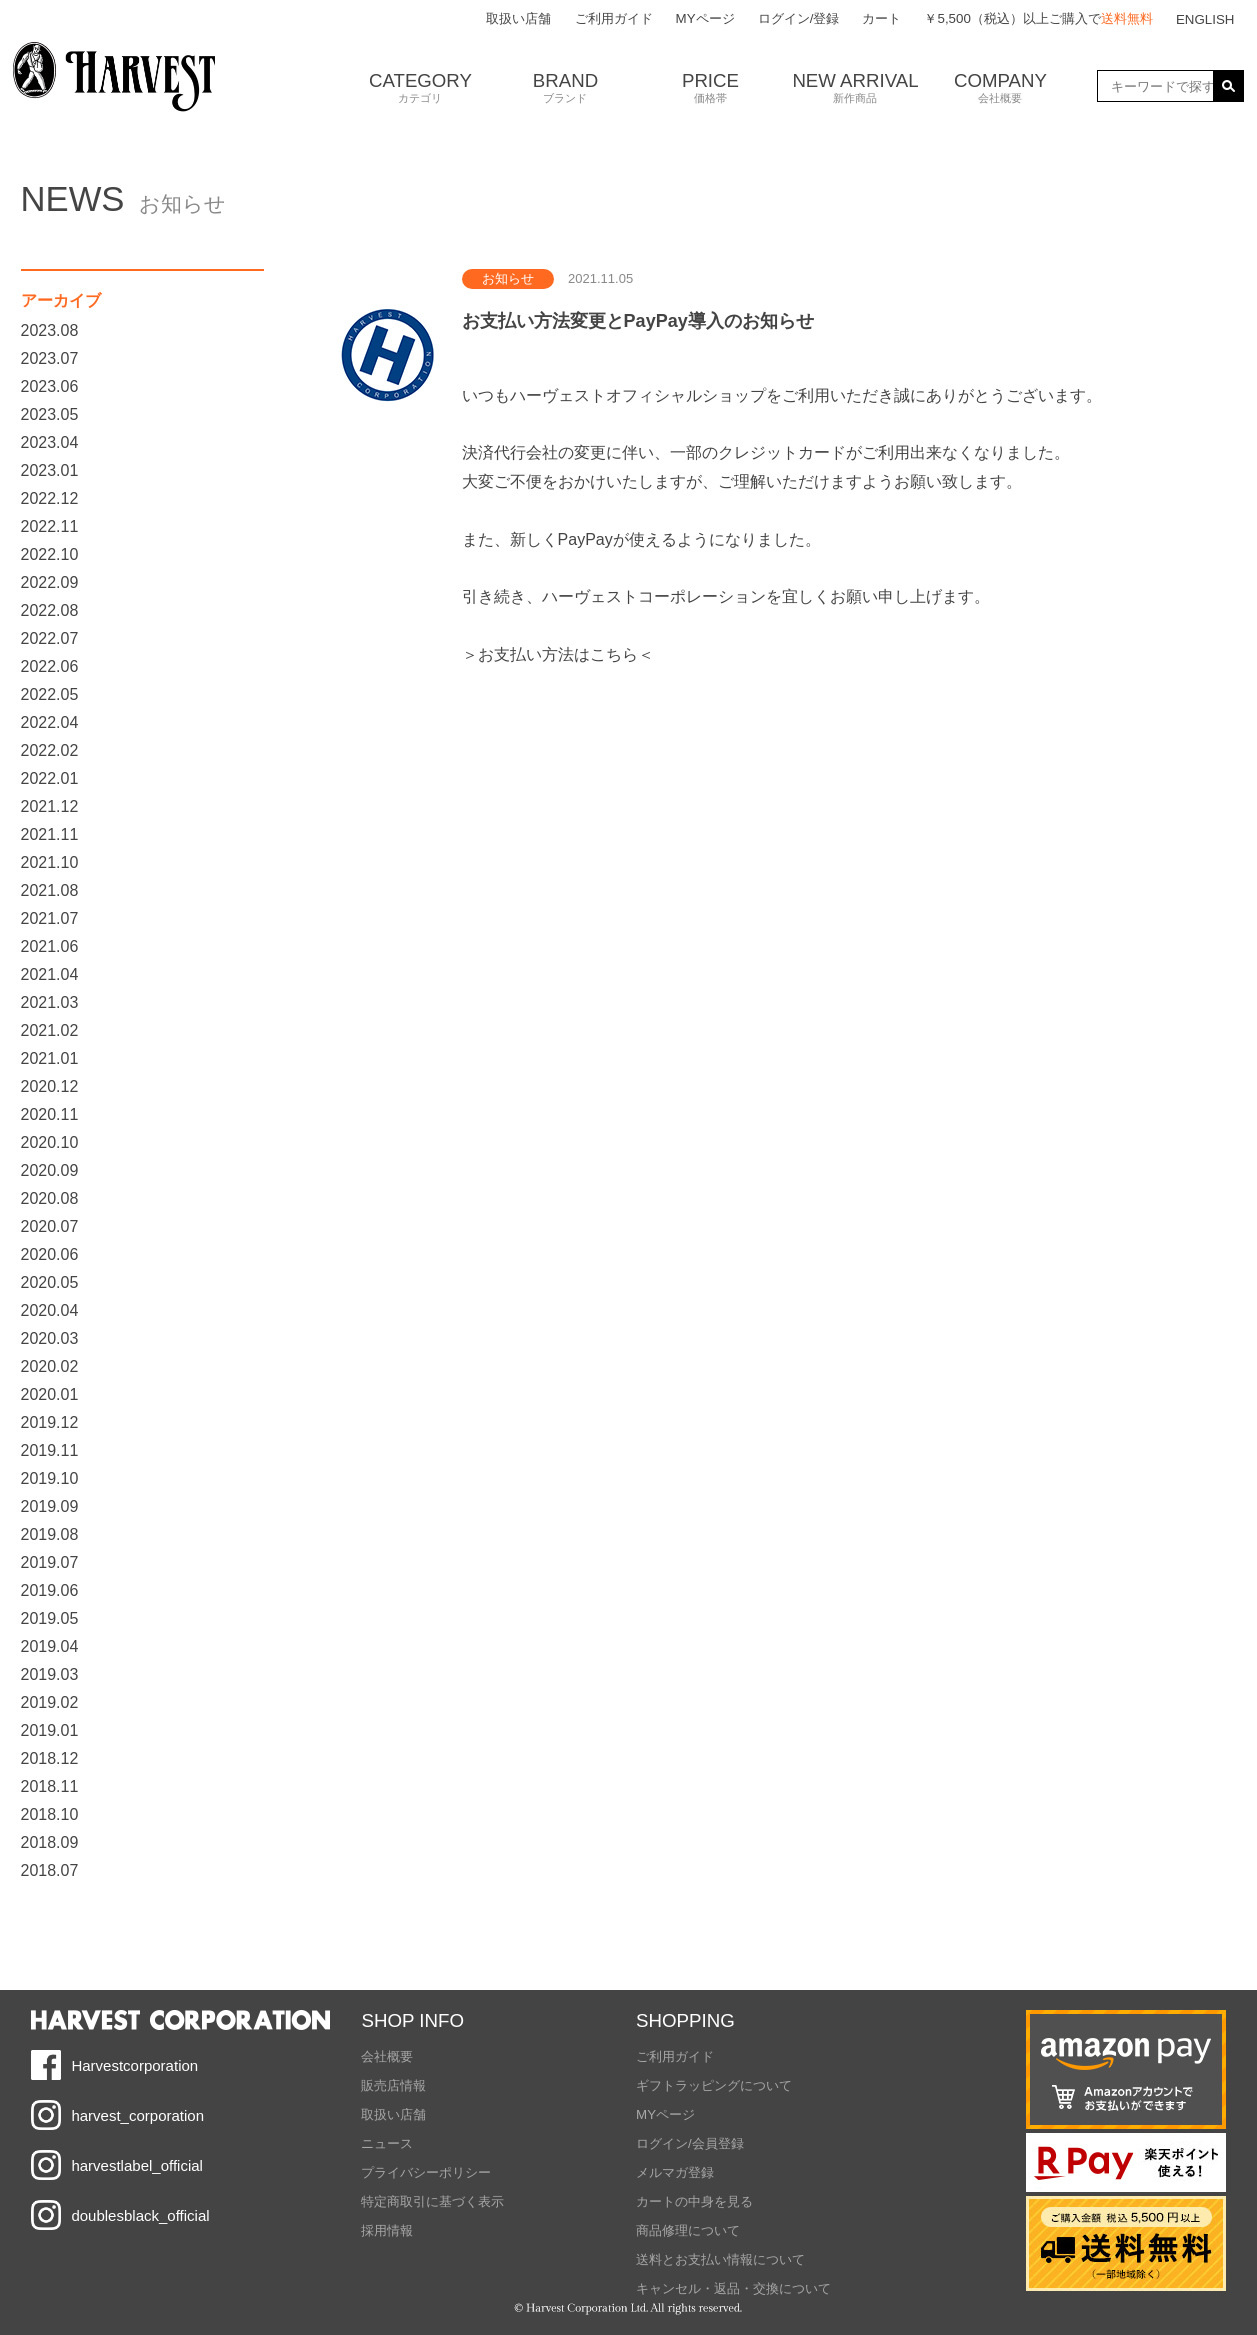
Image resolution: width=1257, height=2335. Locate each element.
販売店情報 (393, 2085)
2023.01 (50, 470)
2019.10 (50, 1478)
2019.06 (50, 1590)
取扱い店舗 (518, 18)
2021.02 (50, 1030)
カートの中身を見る (694, 2201)
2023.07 (50, 358)
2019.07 (50, 1562)
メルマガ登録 (675, 2172)
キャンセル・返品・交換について (733, 2288)
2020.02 (50, 1366)
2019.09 (50, 1506)
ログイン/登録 (799, 18)
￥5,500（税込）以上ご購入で (1038, 18)
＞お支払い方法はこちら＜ (558, 654)
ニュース (387, 2143)
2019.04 (50, 1646)
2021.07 (50, 918)
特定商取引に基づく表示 (432, 2201)
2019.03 (50, 1674)
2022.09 (50, 582)
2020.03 (50, 1338)
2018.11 (50, 1786)
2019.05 (50, 1618)
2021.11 (50, 834)
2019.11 (50, 1450)
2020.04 (50, 1310)
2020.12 (50, 1086)
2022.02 (50, 750)
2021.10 (50, 862)
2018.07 (50, 1870)
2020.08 (50, 1198)
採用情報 (387, 2230)
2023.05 (50, 414)
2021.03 (50, 1002)
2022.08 (50, 610)
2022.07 (50, 638)
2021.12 (50, 806)
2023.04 (50, 442)
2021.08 (50, 890)
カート (881, 18)
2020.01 (50, 1394)
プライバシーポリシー (426, 2172)
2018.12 (50, 1758)
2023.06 (50, 386)
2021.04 (50, 974)
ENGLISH (1205, 19)
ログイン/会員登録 (690, 2143)
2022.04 (50, 722)
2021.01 (50, 1058)
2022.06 (50, 666)
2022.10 (50, 554)
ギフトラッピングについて (714, 2085)
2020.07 (50, 1226)
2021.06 (50, 946)
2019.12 (50, 1422)
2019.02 (50, 1702)
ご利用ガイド (614, 18)
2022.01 (50, 778)
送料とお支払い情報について (720, 2259)
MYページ (705, 18)
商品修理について (688, 2230)
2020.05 (50, 1282)
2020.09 (50, 1170)
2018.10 (50, 1814)
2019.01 (50, 1730)
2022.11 (50, 526)
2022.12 (50, 498)
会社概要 (387, 2056)
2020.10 (50, 1142)
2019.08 (50, 1534)
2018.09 (50, 1842)
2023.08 (50, 330)
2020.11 (50, 1114)
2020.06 (50, 1254)
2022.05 (50, 694)
